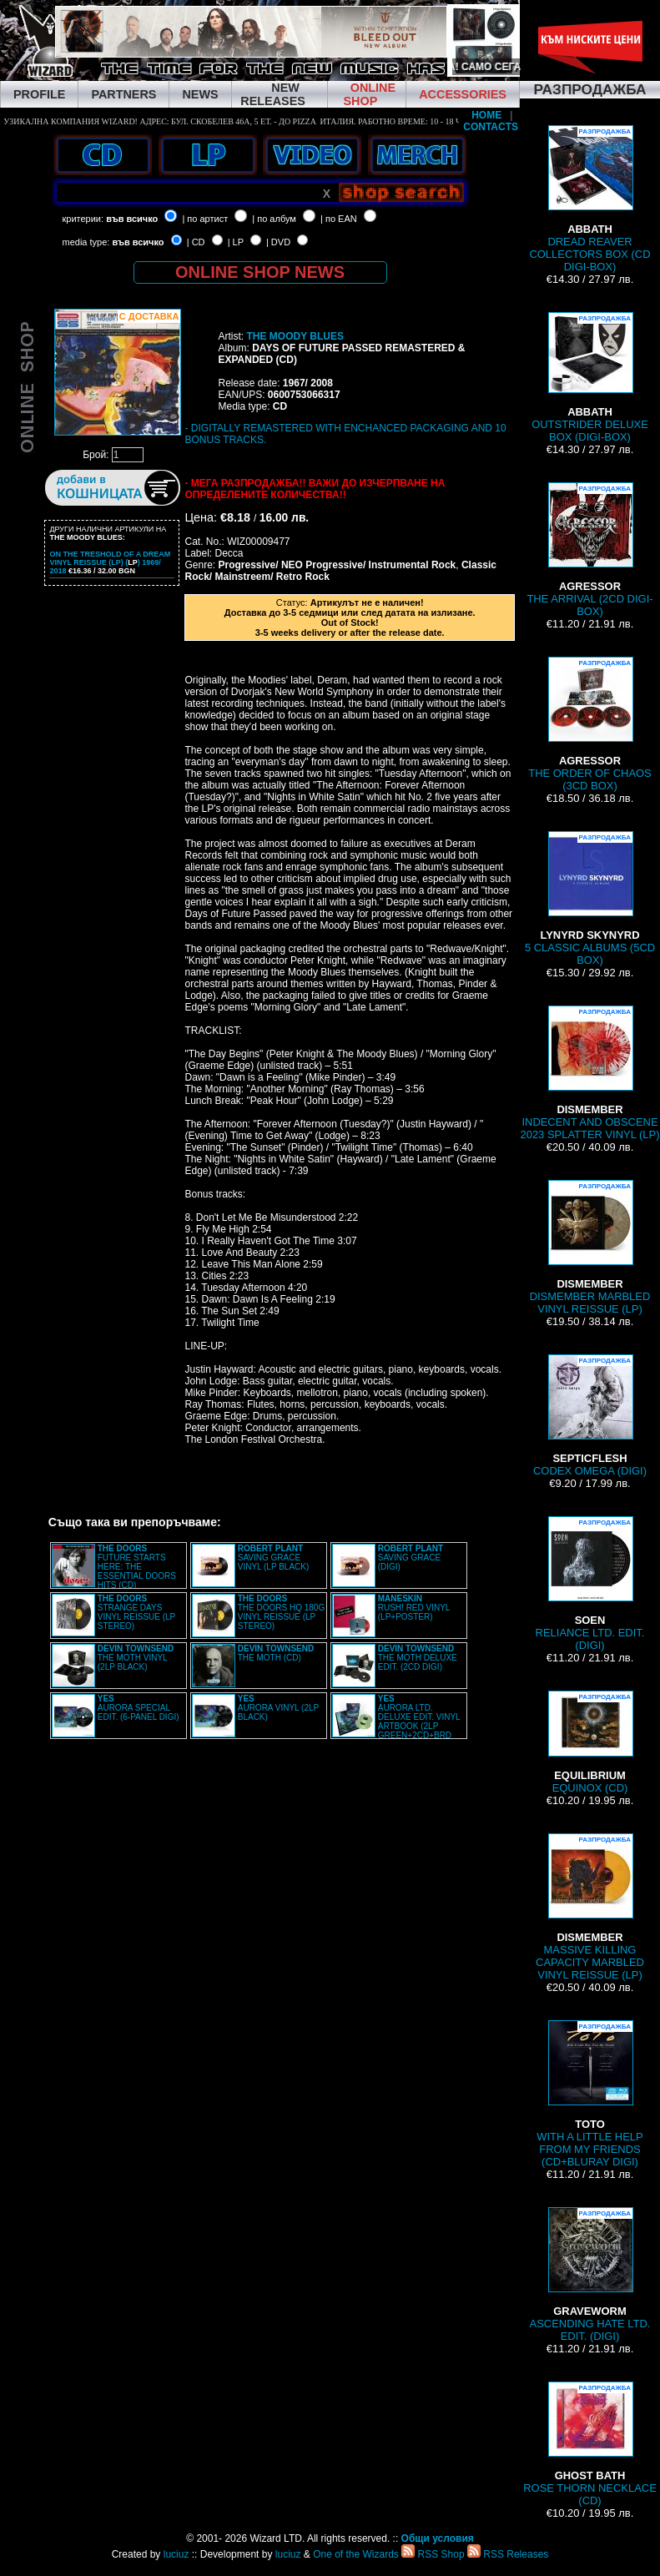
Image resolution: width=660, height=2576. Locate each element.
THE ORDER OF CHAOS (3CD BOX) (590, 724)
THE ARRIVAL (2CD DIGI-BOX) (589, 550)
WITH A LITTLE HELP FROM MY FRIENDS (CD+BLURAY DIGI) (589, 2094)
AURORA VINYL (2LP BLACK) (278, 1708)
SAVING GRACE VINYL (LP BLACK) (274, 1557)
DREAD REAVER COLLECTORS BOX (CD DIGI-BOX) (589, 199)
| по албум (274, 219)
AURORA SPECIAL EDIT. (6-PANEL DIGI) (138, 1708)
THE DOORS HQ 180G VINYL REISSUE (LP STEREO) (281, 1612)
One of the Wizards (356, 2554)
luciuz (176, 2554)
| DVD (278, 242)
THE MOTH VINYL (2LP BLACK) (136, 1657)
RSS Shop (432, 2554)
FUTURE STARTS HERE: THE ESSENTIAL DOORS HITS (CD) (137, 1567)
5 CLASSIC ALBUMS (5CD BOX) (590, 898)
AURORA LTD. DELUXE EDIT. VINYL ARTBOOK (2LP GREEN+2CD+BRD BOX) (396, 1721)
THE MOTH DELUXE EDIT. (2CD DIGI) (417, 1657)
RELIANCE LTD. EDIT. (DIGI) (590, 1583)
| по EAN (338, 219)
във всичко (132, 219)
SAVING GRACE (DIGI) (410, 1557)
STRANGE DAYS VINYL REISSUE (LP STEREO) (136, 1612)
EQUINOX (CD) (590, 1742)
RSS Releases (507, 2554)
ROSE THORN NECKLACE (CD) (590, 2444)
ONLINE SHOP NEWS (260, 272)
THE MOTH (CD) (276, 1653)
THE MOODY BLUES (294, 336)
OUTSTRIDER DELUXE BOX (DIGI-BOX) (590, 377)
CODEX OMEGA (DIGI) (590, 1415)
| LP (236, 242)
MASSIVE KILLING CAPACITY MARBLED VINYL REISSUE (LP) (590, 1907)
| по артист (205, 219)
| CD (196, 242)
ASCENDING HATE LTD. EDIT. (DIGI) (590, 2274)
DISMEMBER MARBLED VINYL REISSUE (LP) (590, 1247)
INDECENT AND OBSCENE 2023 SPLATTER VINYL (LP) (589, 1073)
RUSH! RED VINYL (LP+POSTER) (414, 1607)
